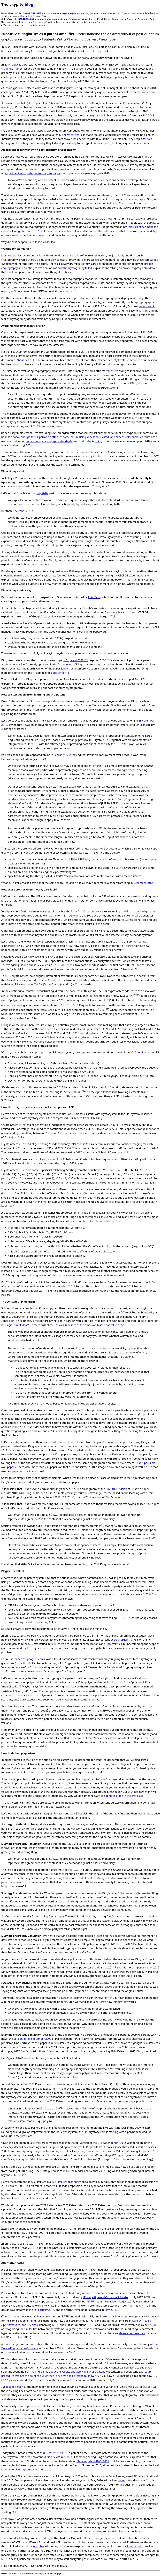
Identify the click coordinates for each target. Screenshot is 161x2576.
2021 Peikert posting (64, 2182)
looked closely (14, 2387)
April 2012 (120, 2143)
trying (98, 441)
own (4, 1467)
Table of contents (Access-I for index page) (24, 25)
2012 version (138, 1052)
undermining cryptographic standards (49, 441)
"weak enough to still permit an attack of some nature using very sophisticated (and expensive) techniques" (78, 437)
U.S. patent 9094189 (55, 2453)
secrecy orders (120, 1639)
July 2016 (42, 493)
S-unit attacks (134, 2546)
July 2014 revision (116, 1489)
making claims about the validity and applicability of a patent (68, 2371)
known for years (72, 135)
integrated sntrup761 (27, 231)
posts (147, 1463)
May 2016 (110, 2310)
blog (29, 4)
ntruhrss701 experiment (138, 227)
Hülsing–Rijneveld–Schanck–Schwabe (105, 2297)
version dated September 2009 (32, 2039)
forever (147, 139)
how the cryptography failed (74, 268)
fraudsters (112, 371)
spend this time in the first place (123, 1796)
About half (22, 360)
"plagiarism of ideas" (16, 1325)
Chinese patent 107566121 (93, 2461)
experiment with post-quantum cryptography (32, 173)
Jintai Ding (94, 597)
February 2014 (62, 755)
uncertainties (114, 1644)
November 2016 (22, 511)
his (153, 1463)
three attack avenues (132, 2333)
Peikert (139, 1463)
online (121, 2480)
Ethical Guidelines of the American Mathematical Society (88, 1325)
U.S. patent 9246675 (75, 660)
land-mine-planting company (19, 2469)
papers (11, 1467)
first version (65, 664)
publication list (61, 673)
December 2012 (143, 883)
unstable (38, 2546)
